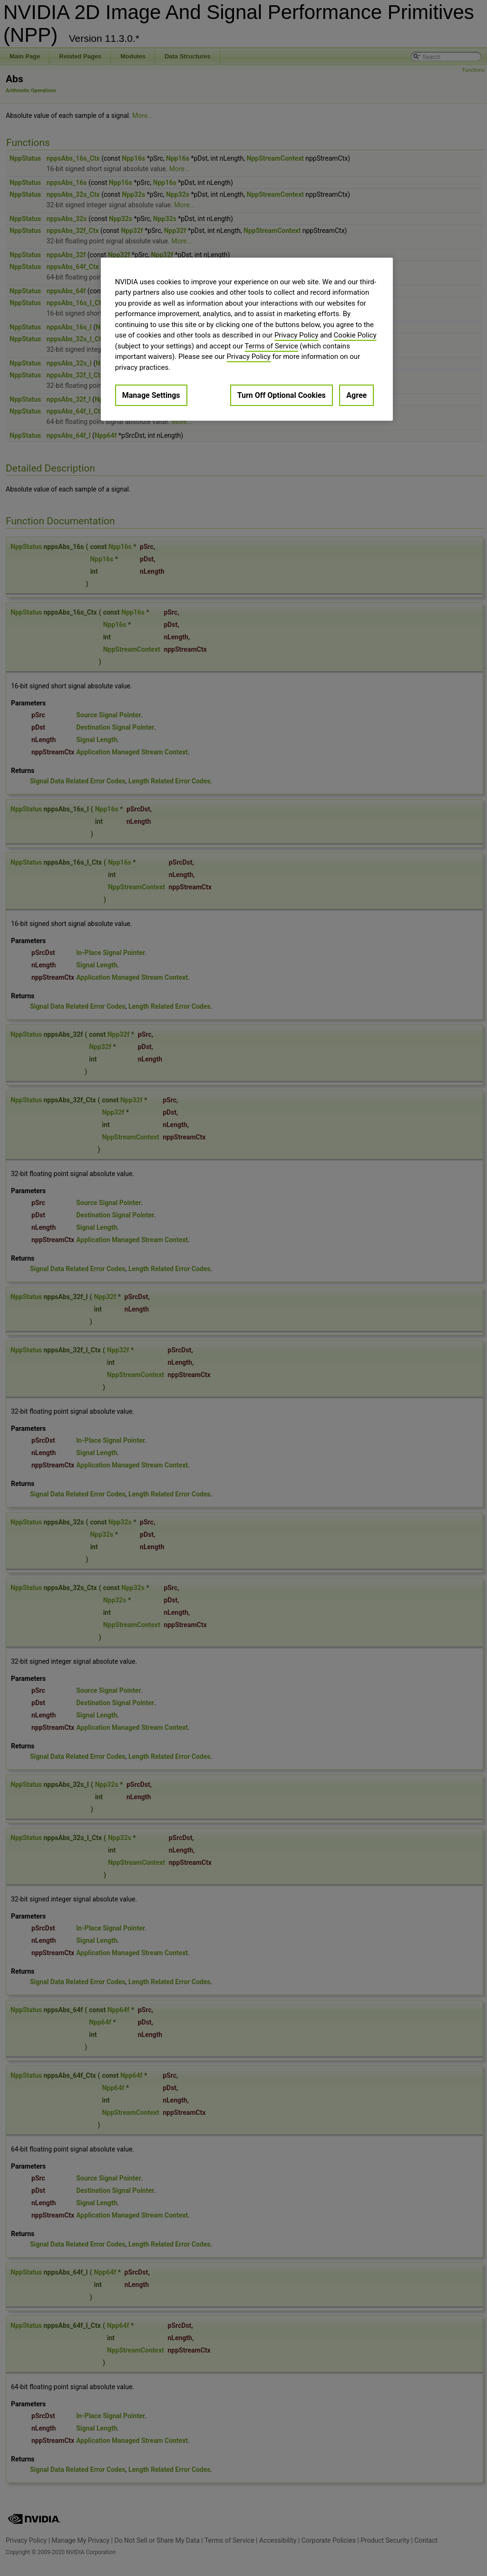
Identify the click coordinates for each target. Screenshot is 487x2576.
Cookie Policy (355, 335)
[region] (247, 339)
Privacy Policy (296, 335)
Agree (356, 395)
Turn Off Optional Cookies (281, 395)
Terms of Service (271, 346)
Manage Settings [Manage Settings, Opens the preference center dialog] (151, 395)
